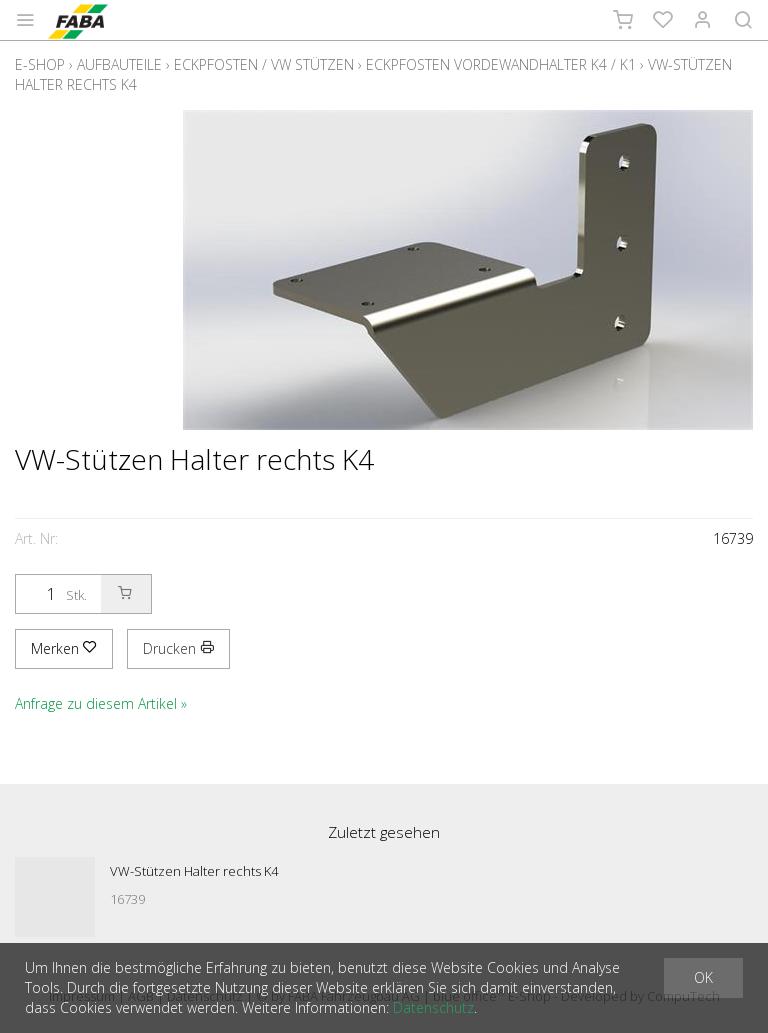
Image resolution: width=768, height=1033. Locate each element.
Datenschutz (433, 1007)
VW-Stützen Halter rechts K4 (194, 871)
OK (703, 977)
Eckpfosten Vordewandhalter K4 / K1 (501, 64)
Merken (64, 648)
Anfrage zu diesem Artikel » (101, 703)
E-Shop (40, 64)
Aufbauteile (119, 64)
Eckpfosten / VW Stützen (264, 64)
